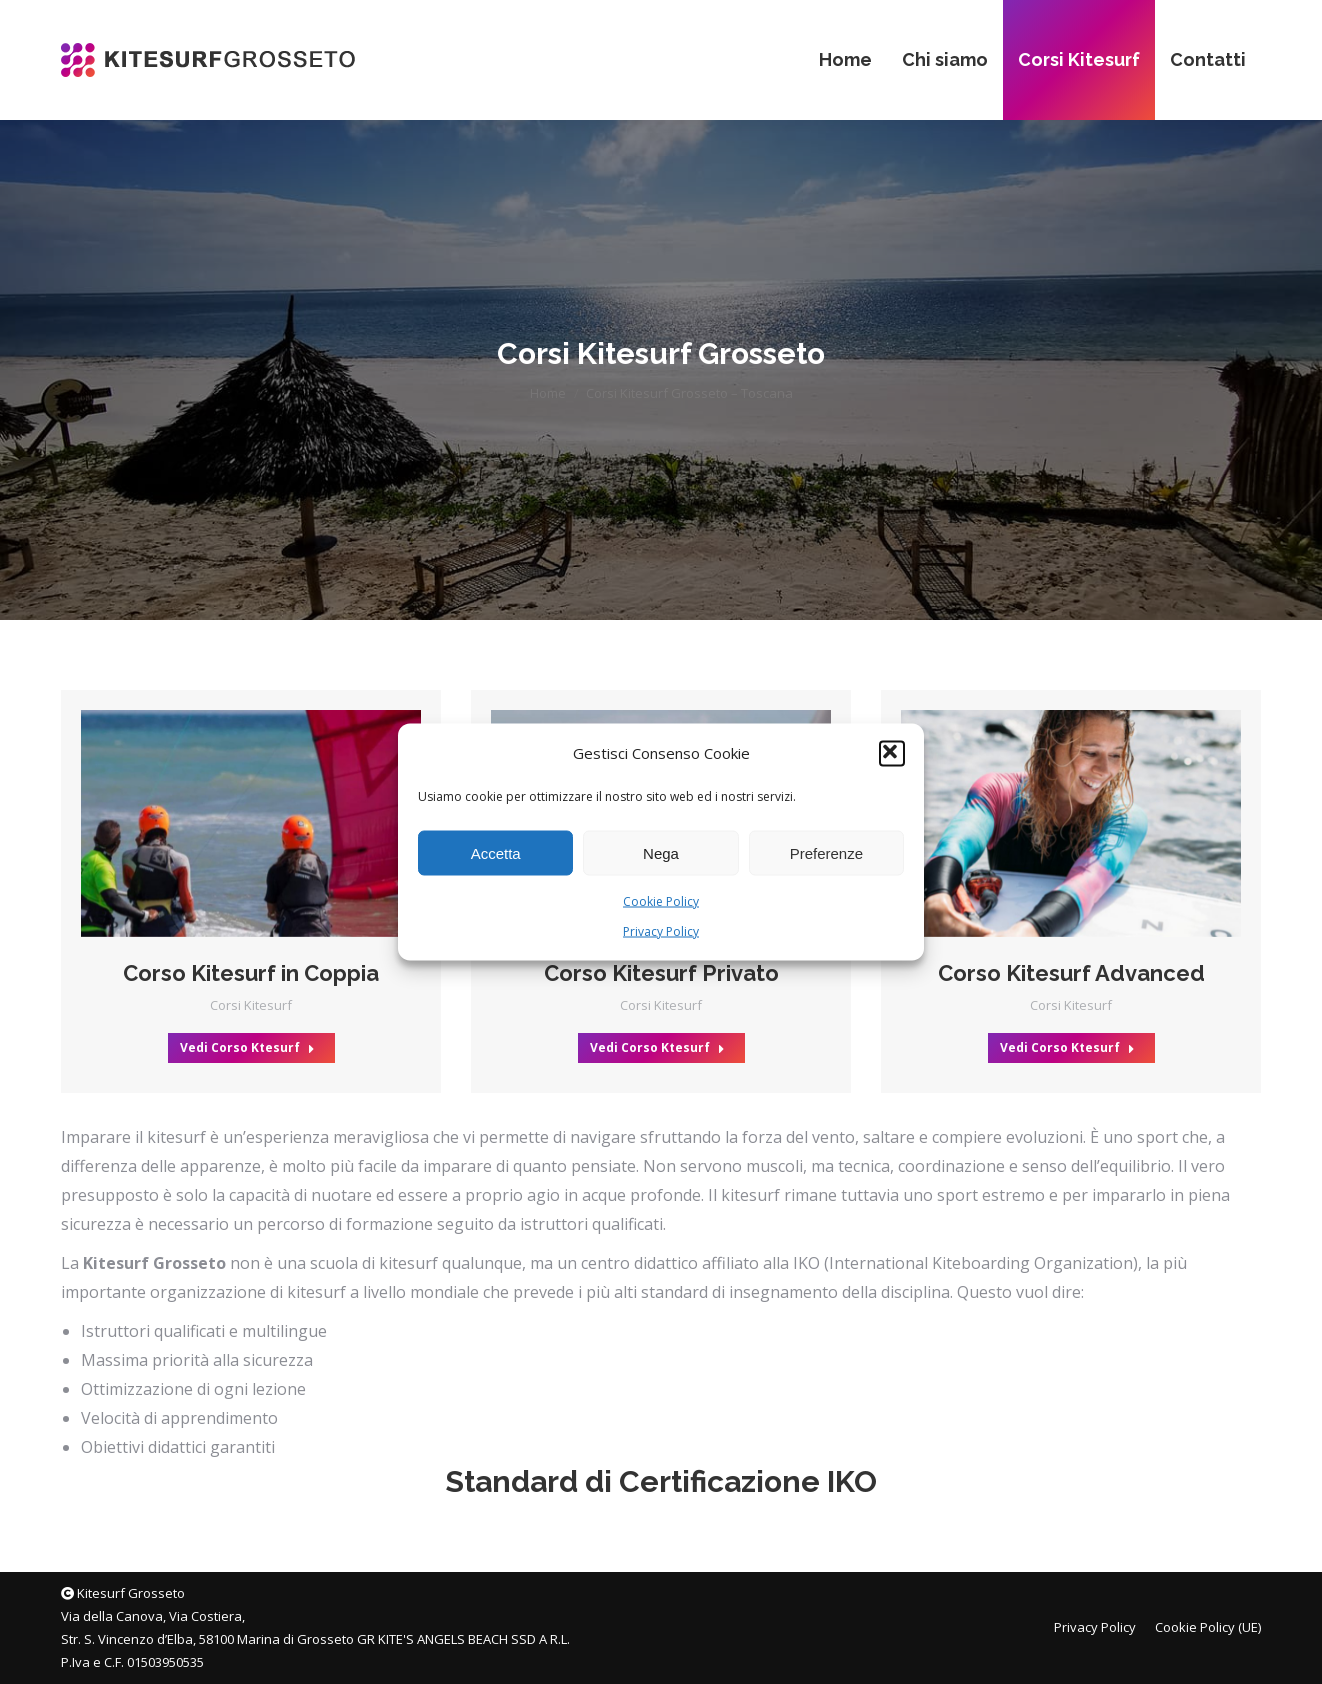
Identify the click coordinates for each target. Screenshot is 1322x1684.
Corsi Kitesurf (251, 1005)
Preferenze (826, 852)
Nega (661, 852)
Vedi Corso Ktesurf (247, 1047)
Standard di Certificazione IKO (661, 1481)
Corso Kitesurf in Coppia (251, 973)
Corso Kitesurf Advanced (1071, 973)
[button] (892, 753)
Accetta (496, 852)
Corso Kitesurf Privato (661, 973)
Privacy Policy (661, 931)
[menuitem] (845, 60)
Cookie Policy (661, 901)
